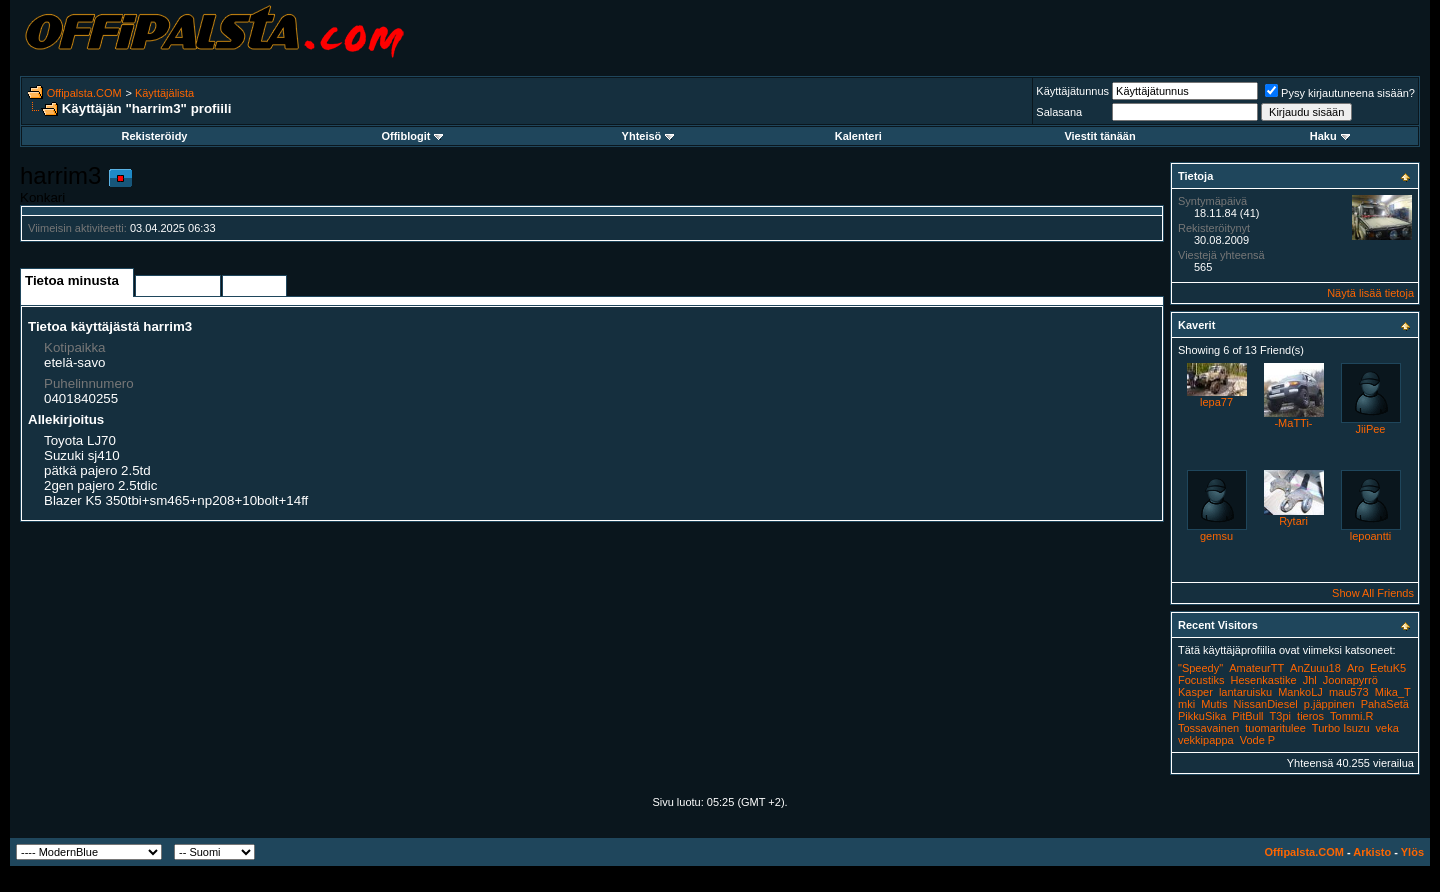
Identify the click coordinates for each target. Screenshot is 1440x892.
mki (1186, 704)
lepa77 (1216, 402)
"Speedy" (1200, 668)
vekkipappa (1206, 740)
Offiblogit (412, 136)
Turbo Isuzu (1341, 728)
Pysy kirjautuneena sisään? (1340, 93)
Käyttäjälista (164, 93)
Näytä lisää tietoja (1370, 293)
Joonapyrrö (1350, 680)
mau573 (1349, 692)
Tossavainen (1208, 728)
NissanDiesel (1266, 704)
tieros (1310, 716)
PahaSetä (1385, 704)
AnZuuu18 (1315, 668)
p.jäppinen (1329, 704)
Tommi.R (1351, 716)
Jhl (1310, 680)
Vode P (1257, 740)
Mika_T (1393, 692)
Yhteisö (648, 136)
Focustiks (1201, 680)
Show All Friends (1373, 593)
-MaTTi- (1293, 423)
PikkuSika (1202, 716)
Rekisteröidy (154, 136)
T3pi (1280, 716)
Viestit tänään (1099, 136)
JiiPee (1371, 429)
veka (1387, 728)
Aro (1355, 668)
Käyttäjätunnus (1072, 91)
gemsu (1216, 536)
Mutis (1214, 704)
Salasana (1059, 112)
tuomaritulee (1275, 728)
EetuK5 (1388, 668)
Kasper (1195, 692)
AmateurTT (1256, 668)
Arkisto (1372, 852)
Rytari (1293, 521)
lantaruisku (1245, 692)
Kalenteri (858, 136)
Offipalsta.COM (84, 93)
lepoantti (1371, 536)
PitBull (1247, 716)
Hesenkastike (1264, 680)
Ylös (1412, 852)
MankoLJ (1300, 692)
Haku (1330, 136)
